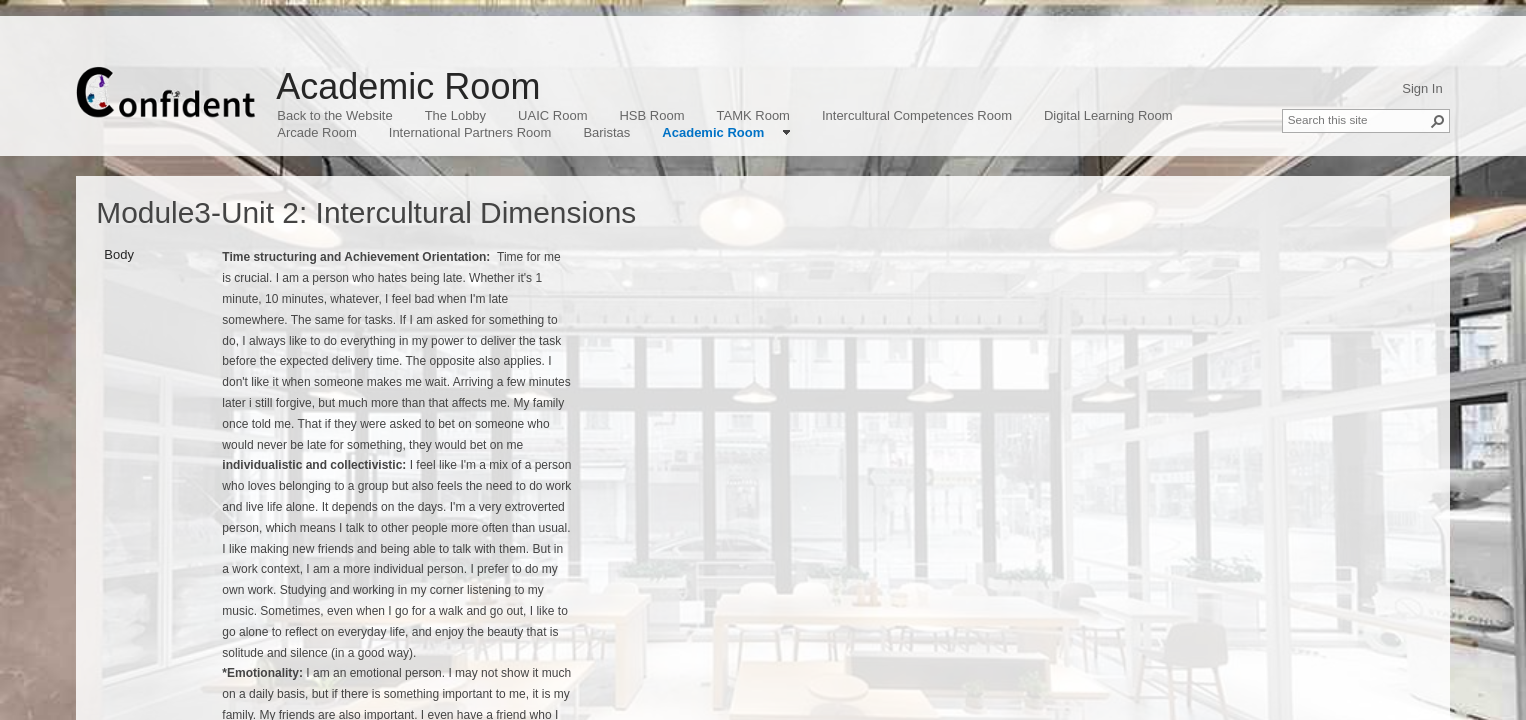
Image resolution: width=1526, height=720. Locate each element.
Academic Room (408, 86)
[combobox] (1358, 119)
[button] (1438, 121)
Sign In (1422, 88)
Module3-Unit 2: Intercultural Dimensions (366, 212)
